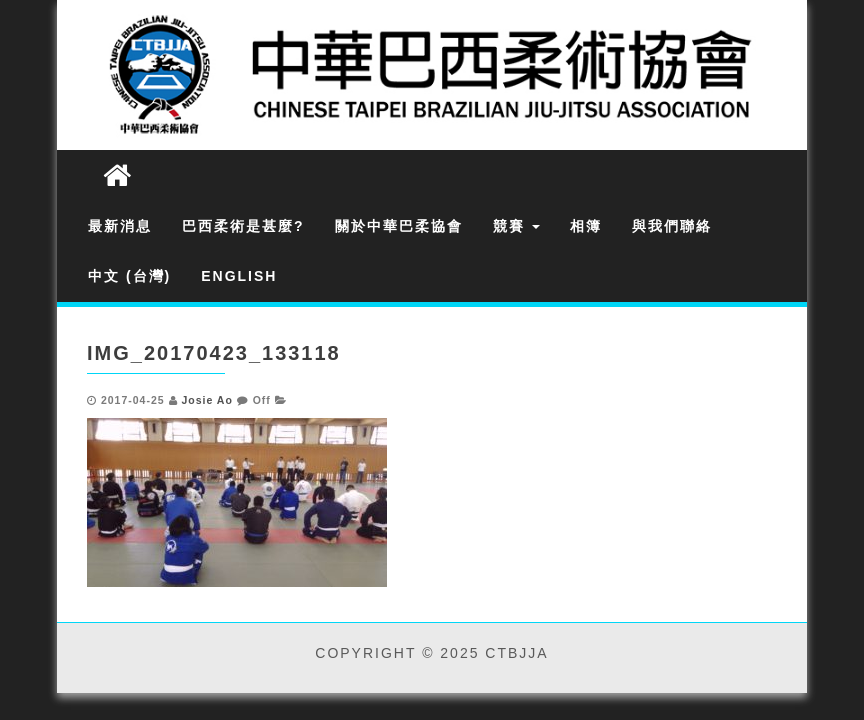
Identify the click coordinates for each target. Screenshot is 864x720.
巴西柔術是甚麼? (243, 226)
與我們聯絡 (672, 226)
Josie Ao (206, 400)
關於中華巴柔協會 (399, 226)
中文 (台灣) (129, 276)
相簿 (586, 226)
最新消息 (120, 226)
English (239, 276)
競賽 (517, 226)
